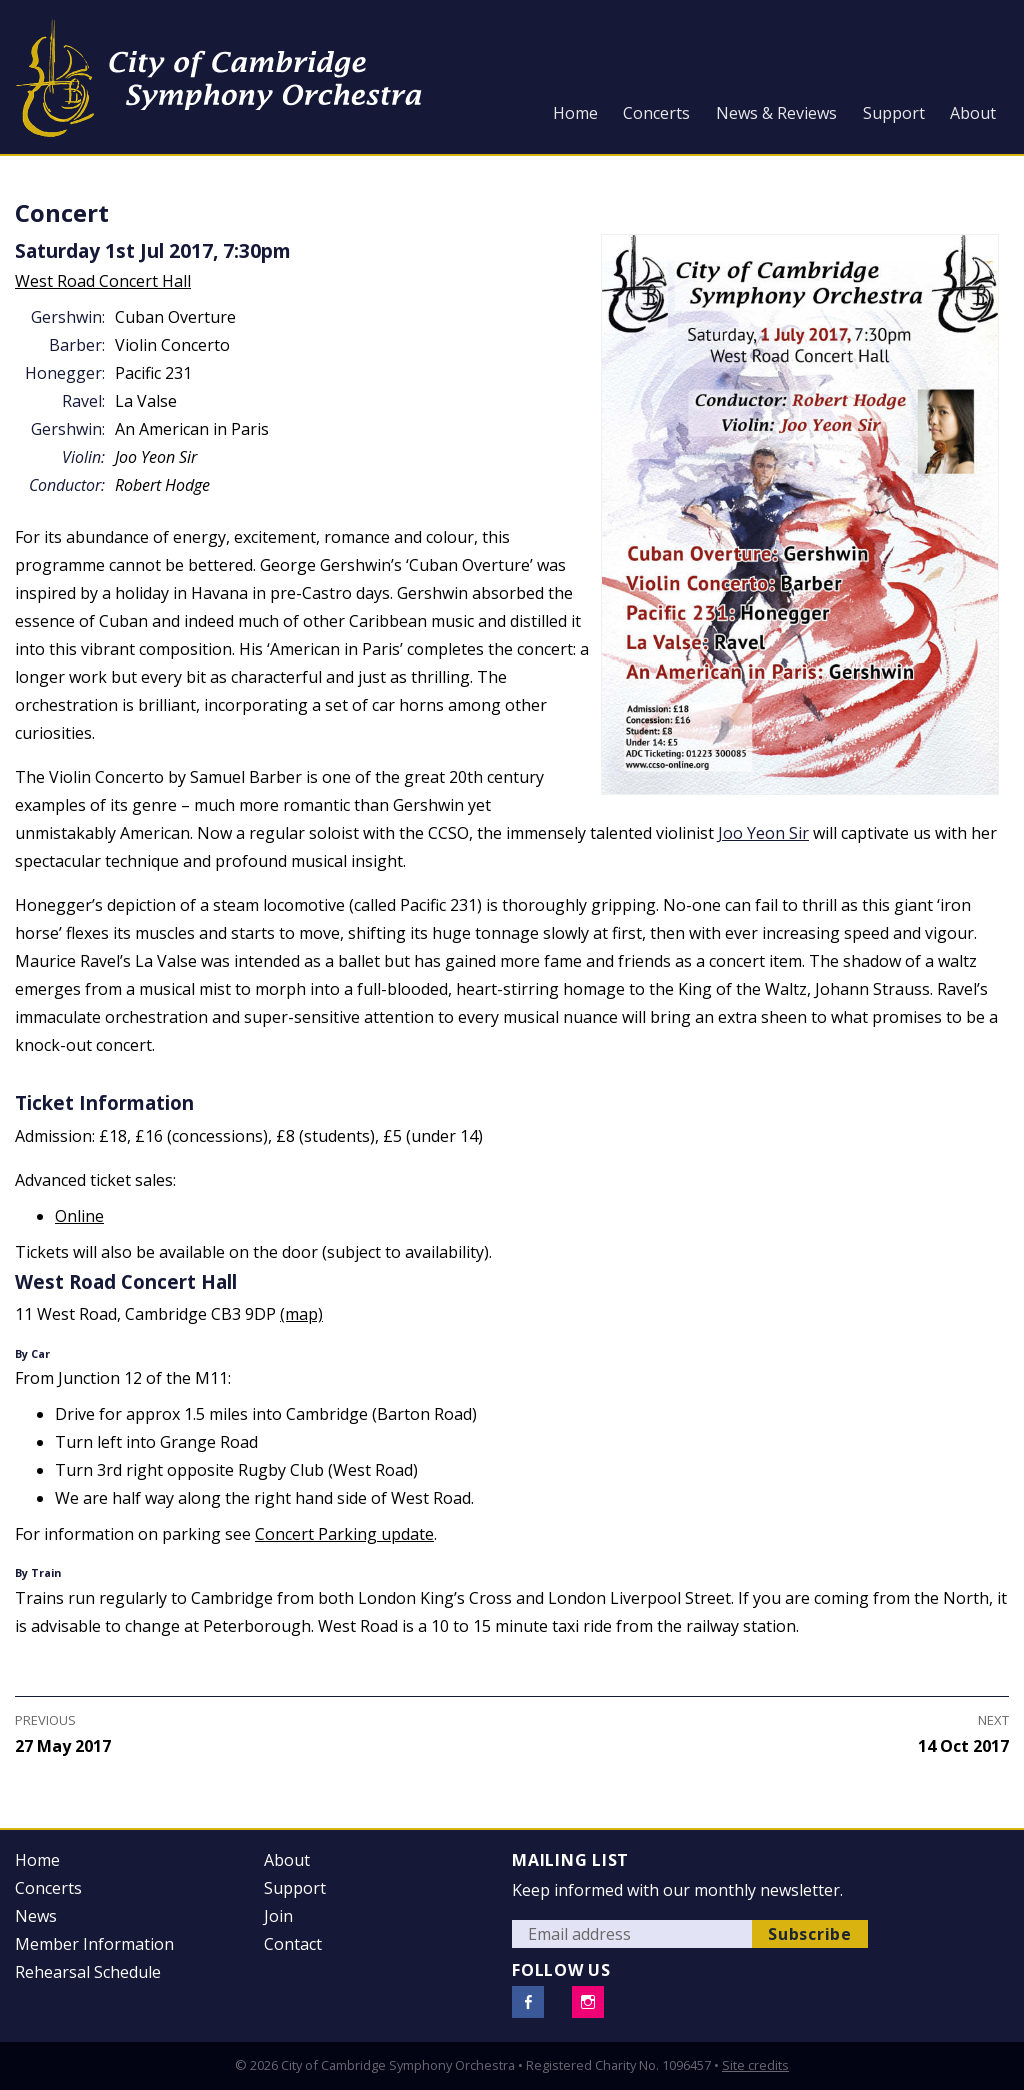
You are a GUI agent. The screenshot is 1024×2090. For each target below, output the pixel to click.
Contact (293, 1944)
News (36, 1916)
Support (894, 113)
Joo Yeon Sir (763, 833)
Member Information (94, 1944)
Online (79, 1216)
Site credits (755, 2065)
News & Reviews (776, 113)
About (973, 113)
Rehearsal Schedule (88, 1972)
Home (575, 113)
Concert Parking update (344, 1534)
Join (278, 1916)
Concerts (656, 113)
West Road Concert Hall (103, 281)
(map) (301, 1314)
